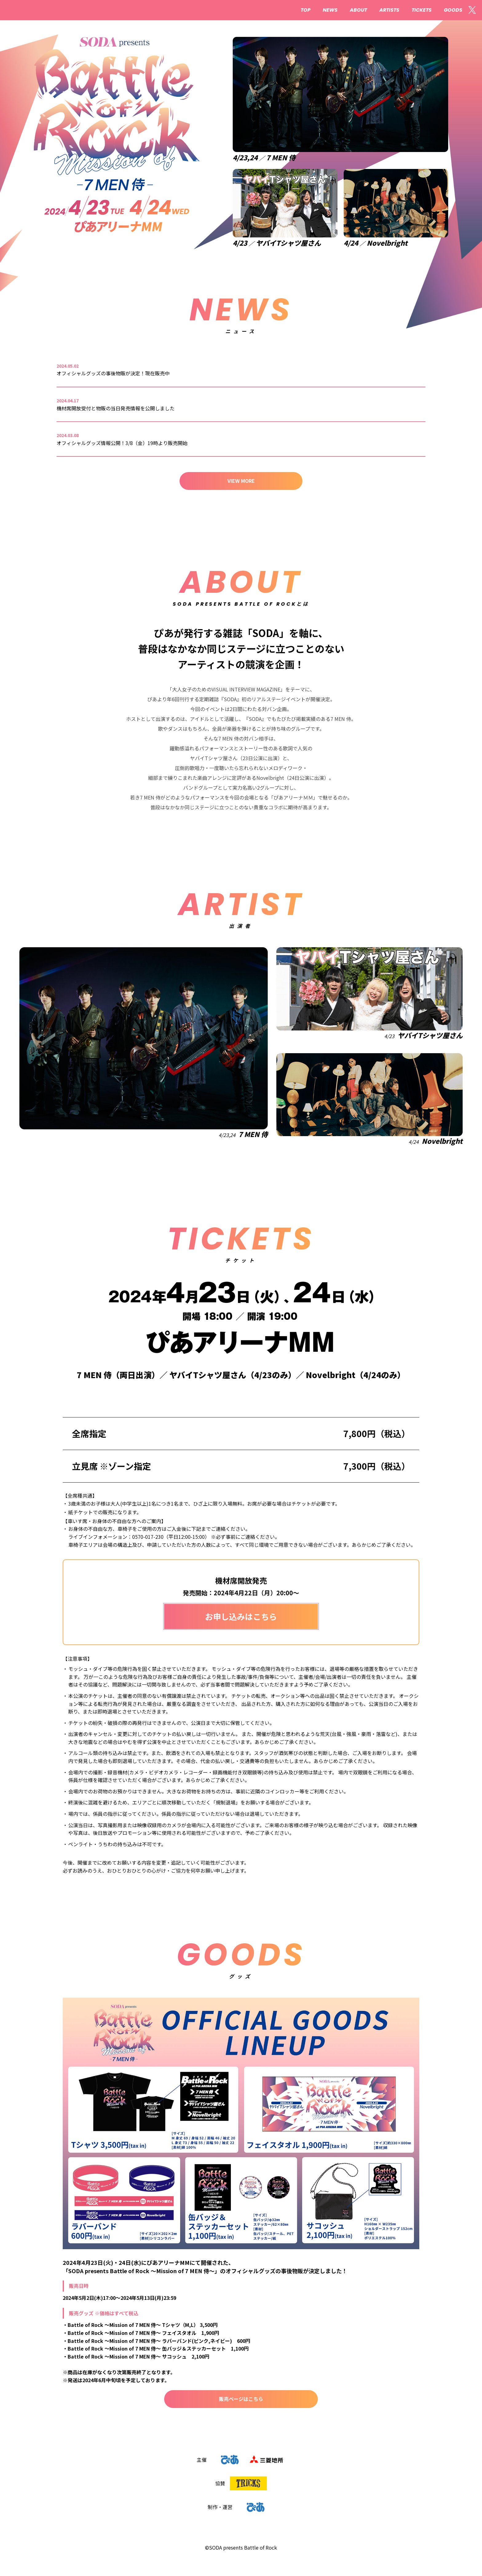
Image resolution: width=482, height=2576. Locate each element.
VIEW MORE (241, 480)
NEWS (330, 10)
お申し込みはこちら (241, 1616)
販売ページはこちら (241, 2398)
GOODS (453, 10)
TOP (305, 10)
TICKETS (422, 10)
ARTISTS (389, 10)
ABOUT (358, 10)
